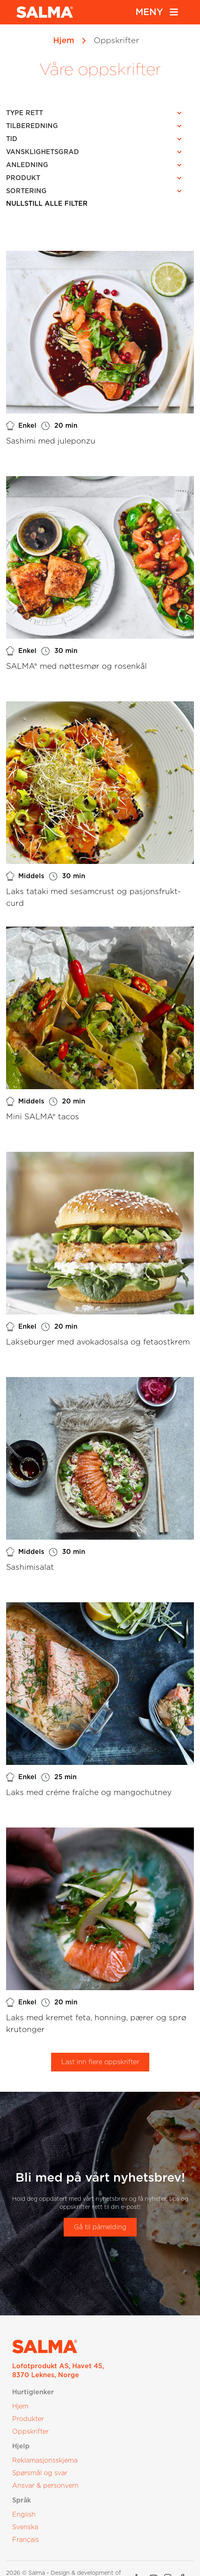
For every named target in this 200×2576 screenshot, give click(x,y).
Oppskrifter (30, 2431)
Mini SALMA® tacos (42, 1117)
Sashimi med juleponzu (50, 441)
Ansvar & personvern (45, 2485)
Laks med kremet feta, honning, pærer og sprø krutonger (96, 2024)
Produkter (28, 2419)
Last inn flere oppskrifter (100, 2062)
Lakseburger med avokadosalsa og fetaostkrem (98, 1342)
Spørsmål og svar (39, 2473)
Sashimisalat (30, 1567)
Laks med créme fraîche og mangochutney (89, 1793)
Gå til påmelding (100, 2227)
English (24, 2514)
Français (25, 2540)
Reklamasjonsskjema (44, 2460)
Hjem (63, 41)
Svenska (25, 2527)
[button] (96, 113)
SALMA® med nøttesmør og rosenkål (76, 666)
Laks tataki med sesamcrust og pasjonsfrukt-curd (93, 897)
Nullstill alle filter (47, 203)
